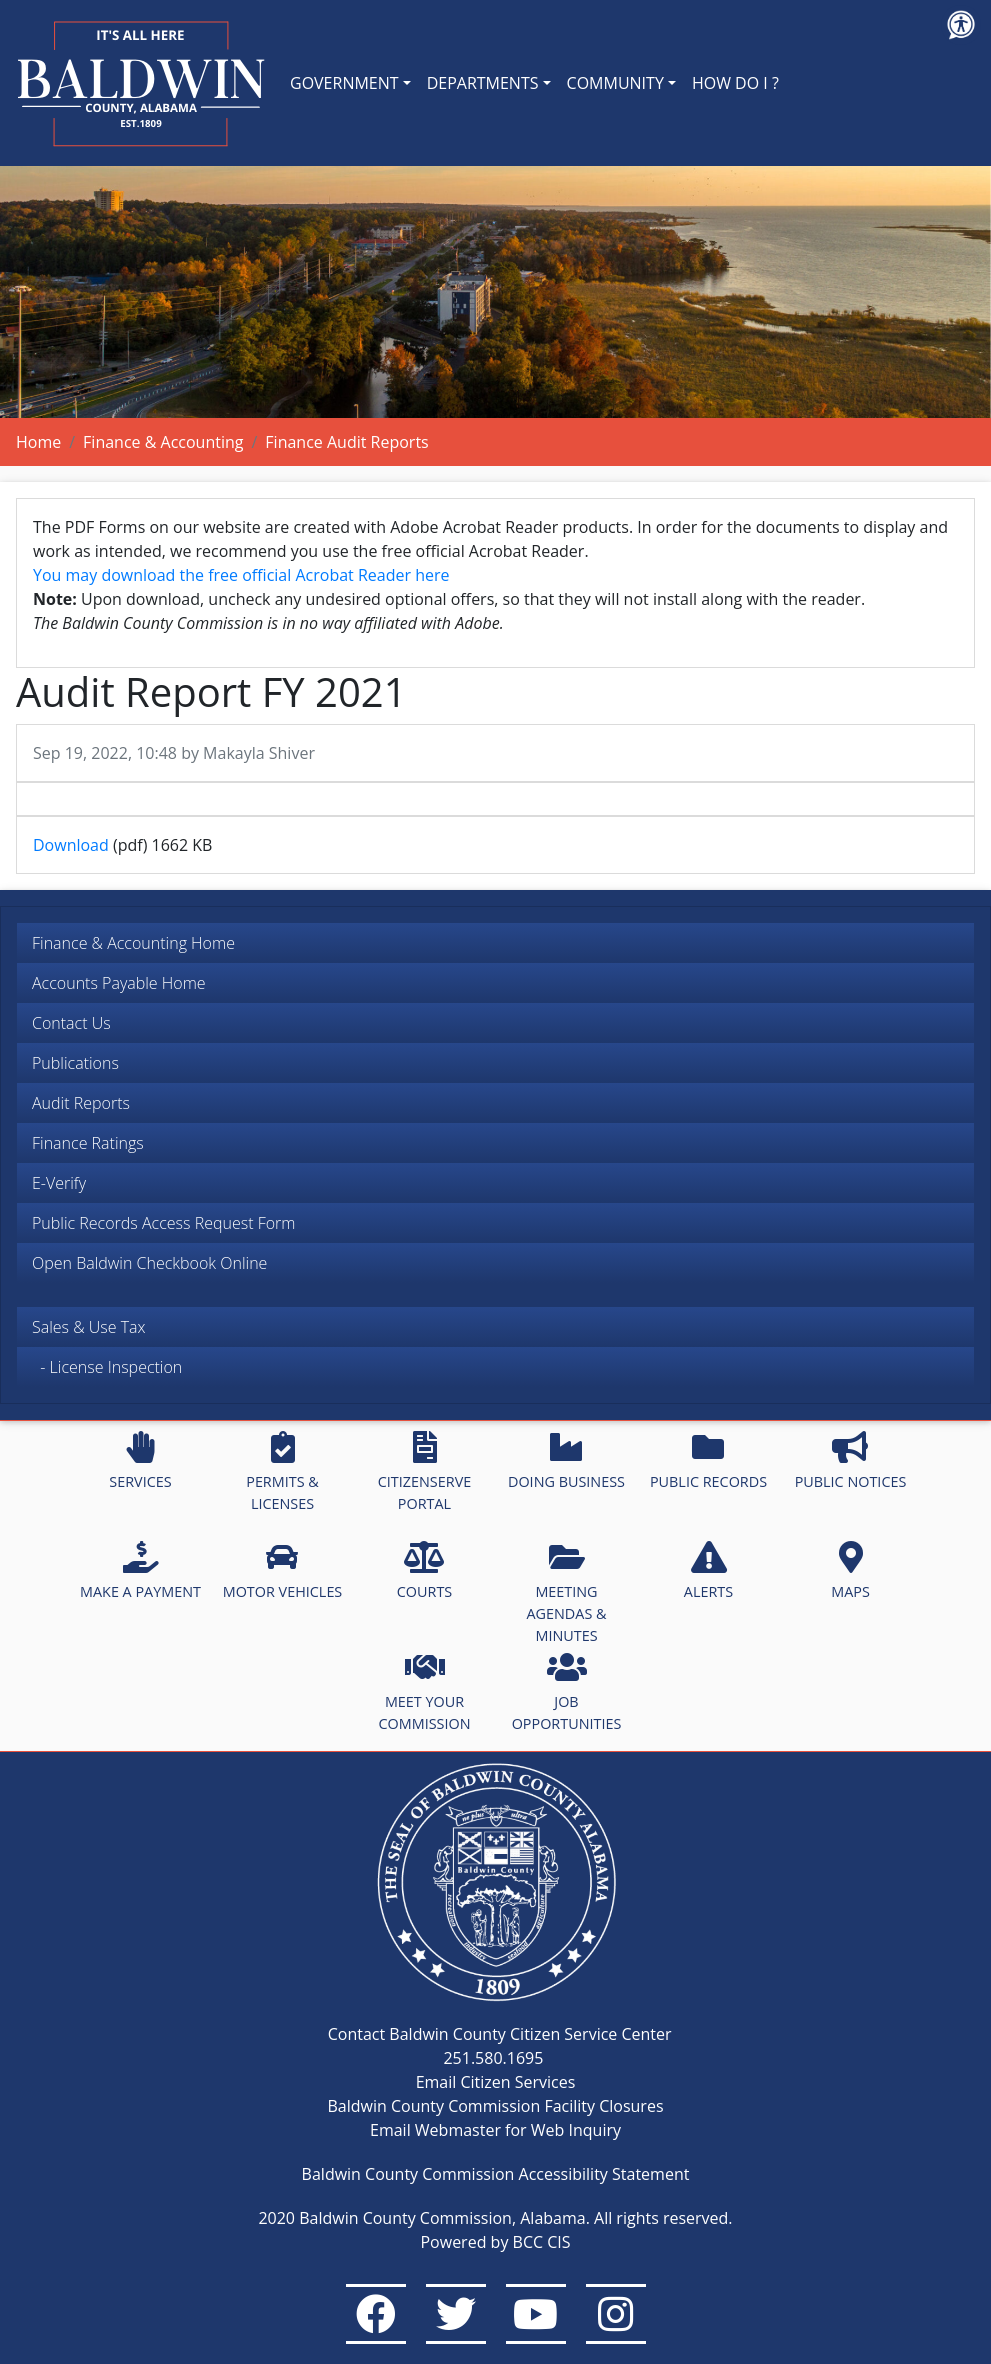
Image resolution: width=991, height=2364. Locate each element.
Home (38, 442)
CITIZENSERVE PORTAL (424, 1472)
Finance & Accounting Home (133, 943)
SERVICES (140, 1461)
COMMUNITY (615, 83)
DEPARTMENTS (483, 83)
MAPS (850, 1571)
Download (71, 845)
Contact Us (71, 1023)
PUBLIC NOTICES (851, 1461)
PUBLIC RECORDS (708, 1461)
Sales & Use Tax (89, 1327)
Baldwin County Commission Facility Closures (495, 2106)
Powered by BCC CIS (495, 2242)
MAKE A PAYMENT (140, 1571)
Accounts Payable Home (119, 983)
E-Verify (59, 1183)
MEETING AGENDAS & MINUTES (566, 1592)
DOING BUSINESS (566, 1461)
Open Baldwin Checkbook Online (149, 1263)
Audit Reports (81, 1103)
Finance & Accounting (163, 442)
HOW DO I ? (735, 83)
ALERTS (708, 1571)
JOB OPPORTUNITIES (567, 1692)
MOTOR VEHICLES (283, 1571)
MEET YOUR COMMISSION (425, 1692)
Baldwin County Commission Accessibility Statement (496, 2174)
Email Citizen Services (496, 2082)
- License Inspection (107, 1367)
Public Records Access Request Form (163, 1223)
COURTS (424, 1571)
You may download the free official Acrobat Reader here (241, 575)
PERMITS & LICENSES (282, 1472)
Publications (75, 1063)
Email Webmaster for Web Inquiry (495, 2130)
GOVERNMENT (344, 83)
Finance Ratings (88, 1143)
